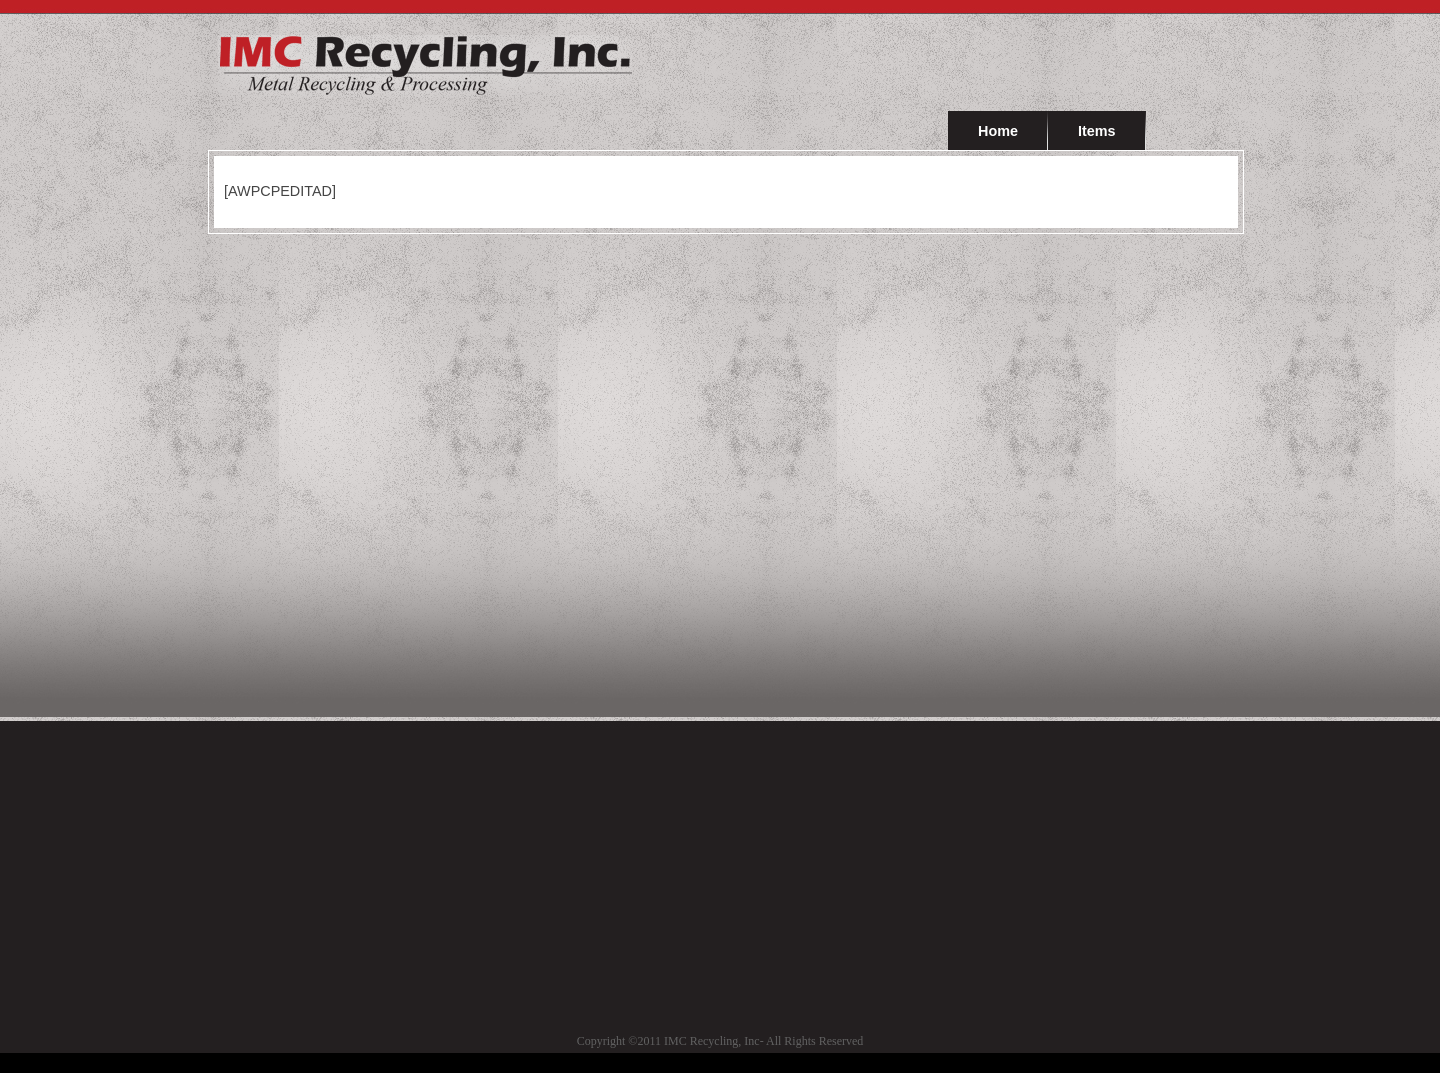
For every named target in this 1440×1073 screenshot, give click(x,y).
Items (1097, 131)
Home (998, 131)
